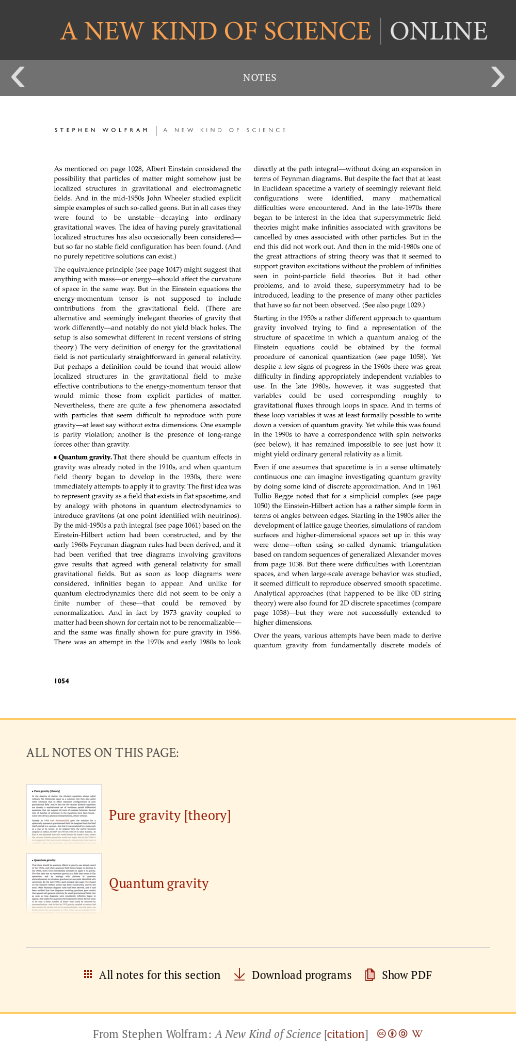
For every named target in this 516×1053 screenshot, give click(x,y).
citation (346, 1034)
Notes (259, 77)
